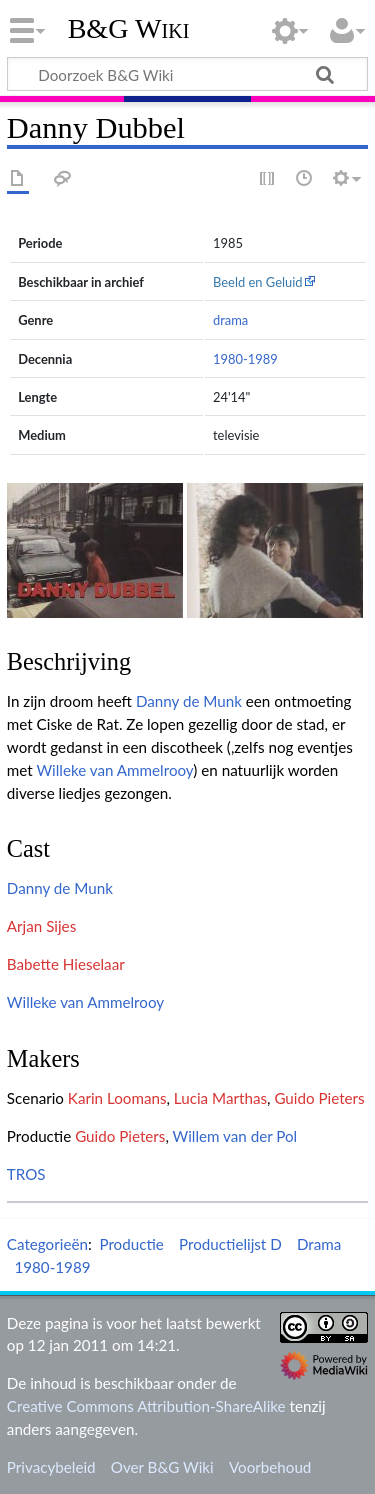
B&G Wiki (129, 29)
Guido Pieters (319, 1098)
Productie (131, 1244)
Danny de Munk (189, 701)
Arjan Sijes (41, 926)
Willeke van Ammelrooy (114, 770)
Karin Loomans (117, 1098)
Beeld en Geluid (258, 282)
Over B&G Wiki (162, 1467)
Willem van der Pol (235, 1136)
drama (230, 320)
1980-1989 (245, 359)
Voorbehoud (270, 1467)
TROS (26, 1174)
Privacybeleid (51, 1467)
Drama (319, 1244)
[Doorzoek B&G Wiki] (187, 74)
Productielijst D (230, 1244)
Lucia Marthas (220, 1098)
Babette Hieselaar (66, 964)
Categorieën (47, 1244)
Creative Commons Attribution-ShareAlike (146, 1406)
